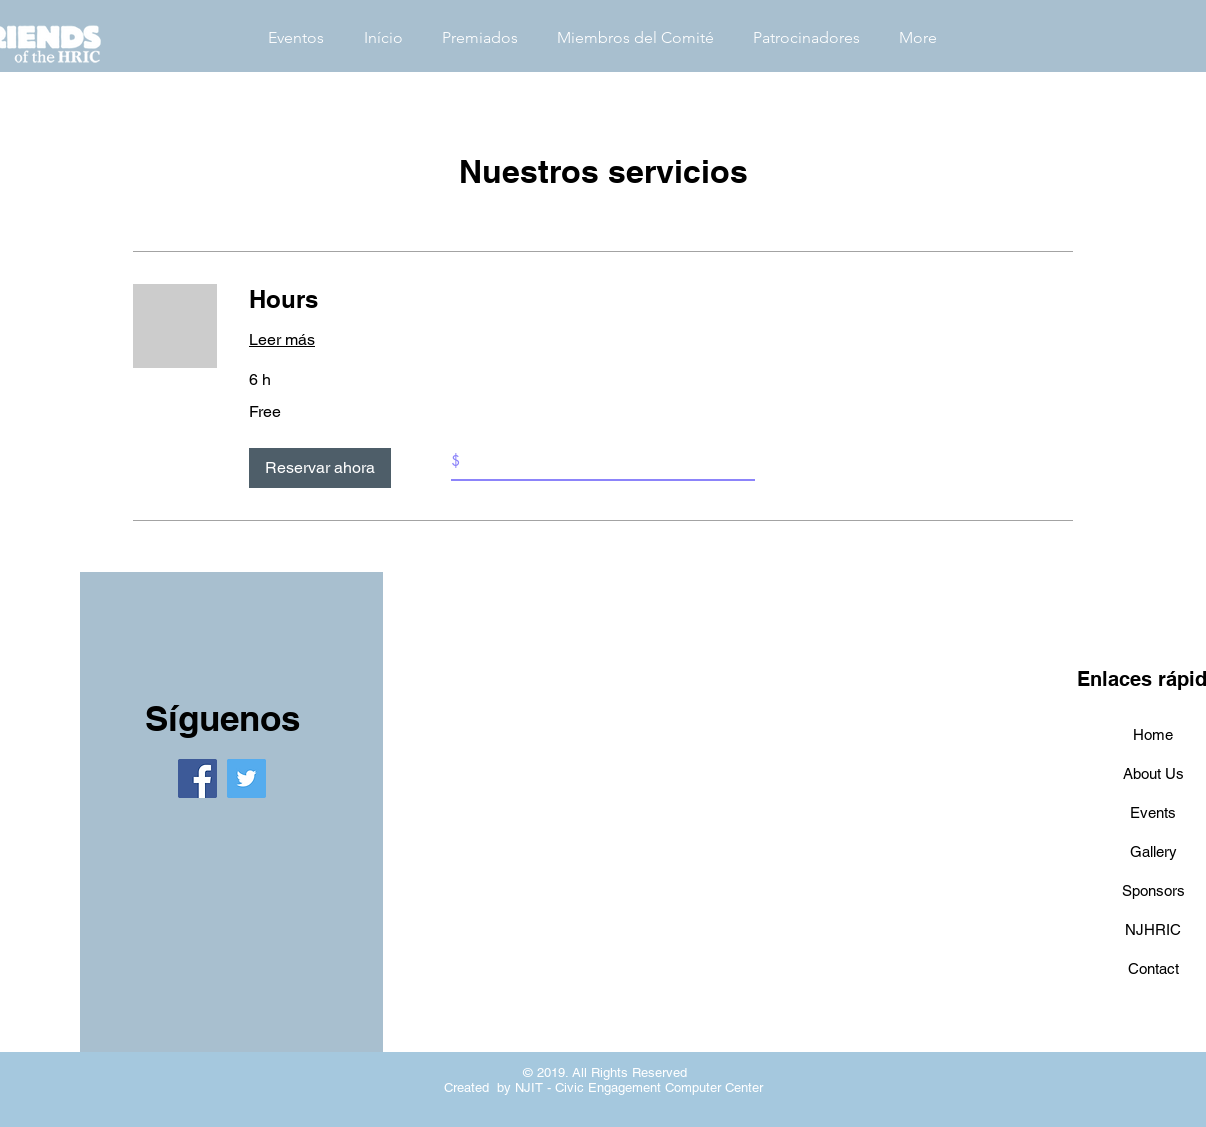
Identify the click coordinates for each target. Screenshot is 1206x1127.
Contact (1153, 968)
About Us (1153, 773)
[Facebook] (197, 778)
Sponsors (1153, 890)
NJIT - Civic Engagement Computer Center (639, 1087)
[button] (320, 468)
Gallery (1153, 851)
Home (1153, 734)
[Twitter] (246, 778)
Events (1153, 812)
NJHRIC (1153, 929)
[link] (661, 300)
